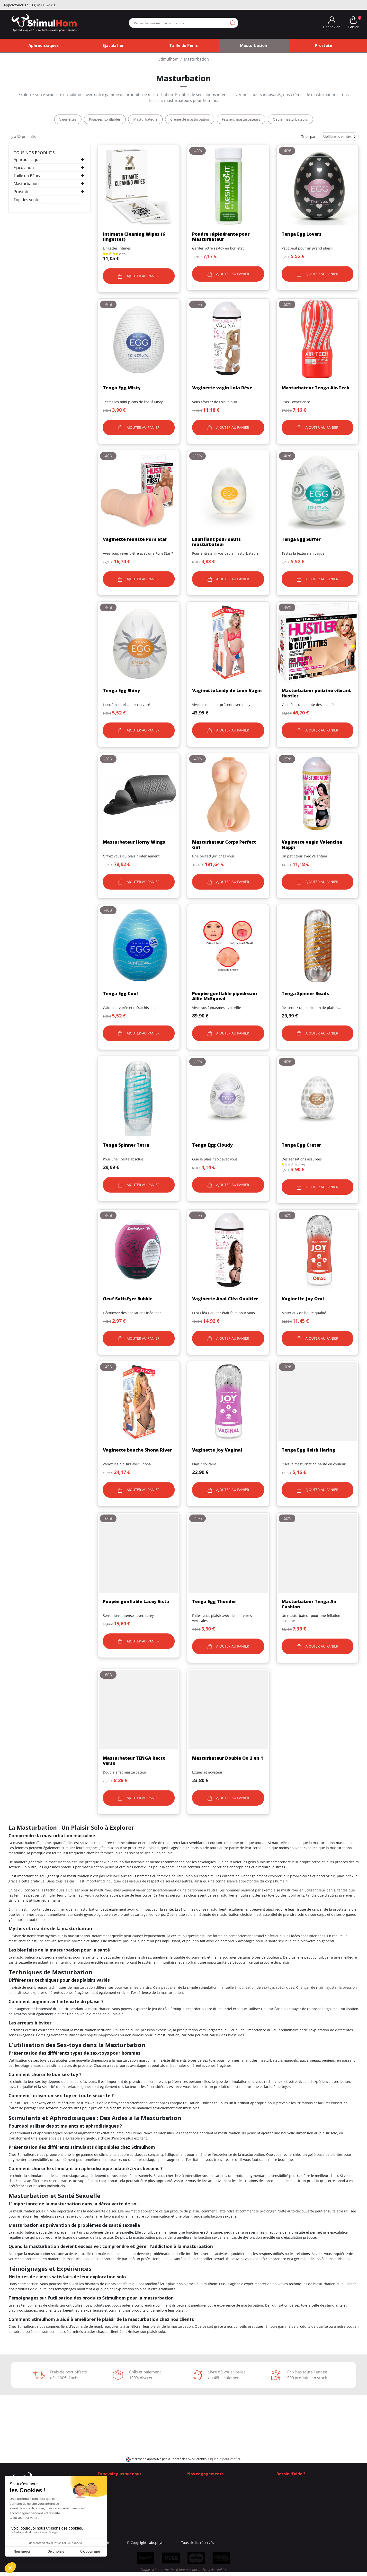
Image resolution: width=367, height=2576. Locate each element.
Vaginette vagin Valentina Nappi (312, 844)
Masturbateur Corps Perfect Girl (224, 844)
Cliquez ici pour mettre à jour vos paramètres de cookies (183, 2573)
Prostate (21, 191)
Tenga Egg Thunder (214, 1601)
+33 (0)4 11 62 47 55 (296, 2491)
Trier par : (309, 136)
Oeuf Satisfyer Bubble (127, 1298)
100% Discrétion (200, 2486)
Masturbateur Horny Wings (134, 842)
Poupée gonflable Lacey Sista (136, 1601)
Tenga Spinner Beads (305, 993)
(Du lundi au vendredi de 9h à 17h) (305, 2497)
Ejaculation (24, 167)
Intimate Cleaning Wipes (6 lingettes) (134, 236)
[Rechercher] (183, 23)
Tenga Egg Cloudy (212, 1145)
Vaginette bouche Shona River (137, 1450)
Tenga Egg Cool (120, 993)
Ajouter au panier (139, 276)
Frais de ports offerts (204, 2491)
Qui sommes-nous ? (114, 2481)
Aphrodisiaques (28, 159)
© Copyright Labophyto (214, 2542)
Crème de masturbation (189, 119)
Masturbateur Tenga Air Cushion (309, 1604)
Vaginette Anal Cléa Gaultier (225, 1298)
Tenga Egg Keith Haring (308, 1450)
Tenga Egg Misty (122, 388)
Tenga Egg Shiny (121, 690)
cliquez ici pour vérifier (224, 2459)
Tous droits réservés (265, 2542)
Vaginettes (67, 119)
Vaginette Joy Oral (303, 1298)
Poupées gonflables (105, 119)
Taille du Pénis (27, 175)
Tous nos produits (34, 152)
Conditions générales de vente (154, 2542)
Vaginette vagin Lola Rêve (222, 388)
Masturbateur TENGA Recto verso (134, 1760)
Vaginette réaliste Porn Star (135, 539)
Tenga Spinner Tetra (126, 1145)
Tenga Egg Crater (301, 1145)
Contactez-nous (110, 2486)
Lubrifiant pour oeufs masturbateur (216, 541)
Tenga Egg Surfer (301, 539)
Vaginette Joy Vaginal (217, 1450)
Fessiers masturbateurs (241, 119)
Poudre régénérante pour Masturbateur (221, 236)
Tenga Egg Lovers (302, 234)
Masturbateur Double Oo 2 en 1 (227, 1758)
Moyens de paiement (204, 2496)
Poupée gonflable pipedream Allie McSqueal (224, 996)
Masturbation (26, 183)
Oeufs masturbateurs (290, 119)
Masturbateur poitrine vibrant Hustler (316, 693)
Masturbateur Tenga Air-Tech (315, 388)
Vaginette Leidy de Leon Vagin (227, 690)
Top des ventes (27, 199)
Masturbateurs (145, 119)
